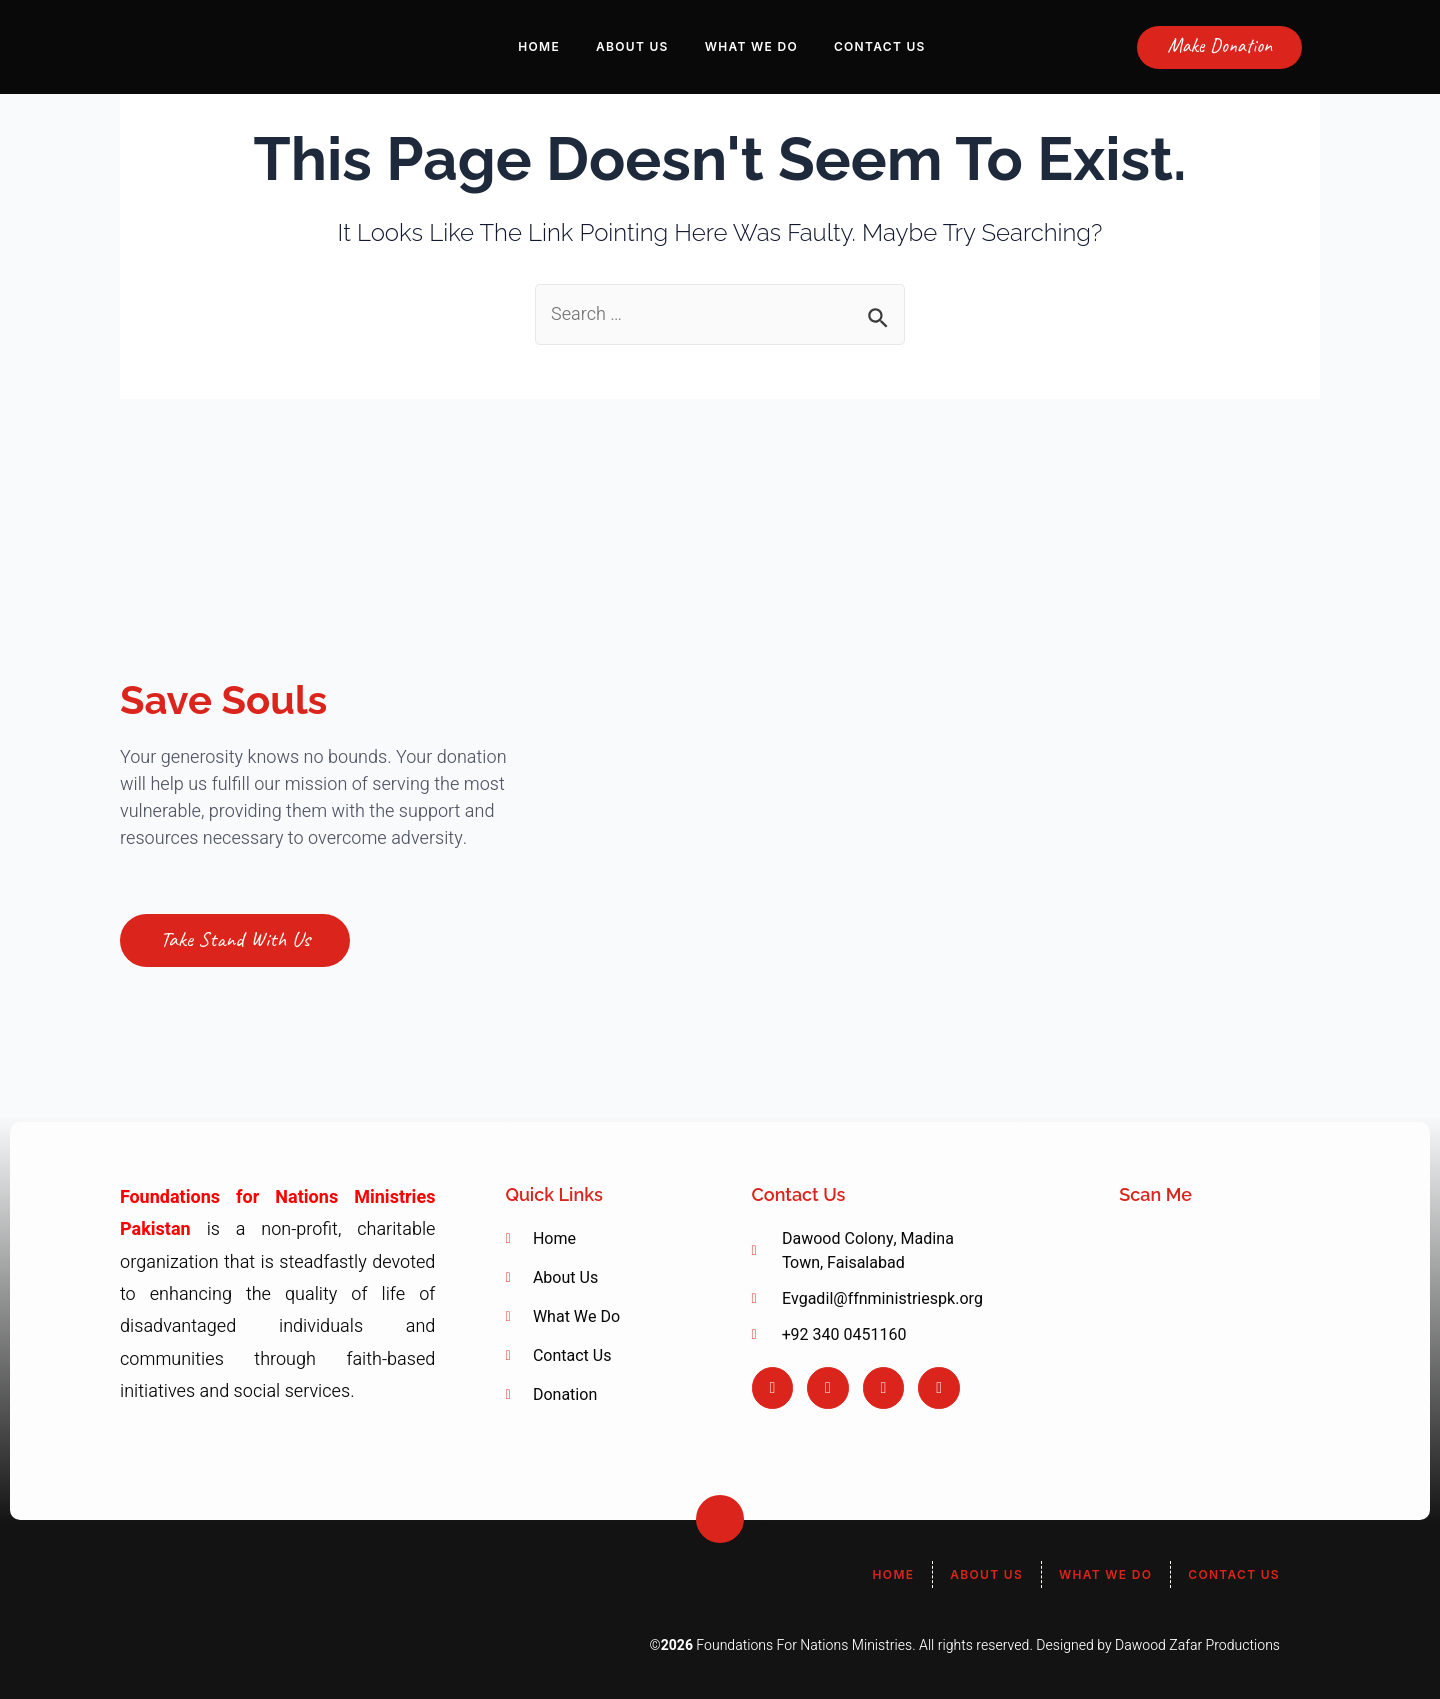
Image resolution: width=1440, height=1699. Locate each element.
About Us (632, 46)
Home (539, 46)
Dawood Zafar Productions (1197, 1645)
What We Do (751, 46)
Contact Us (880, 46)
